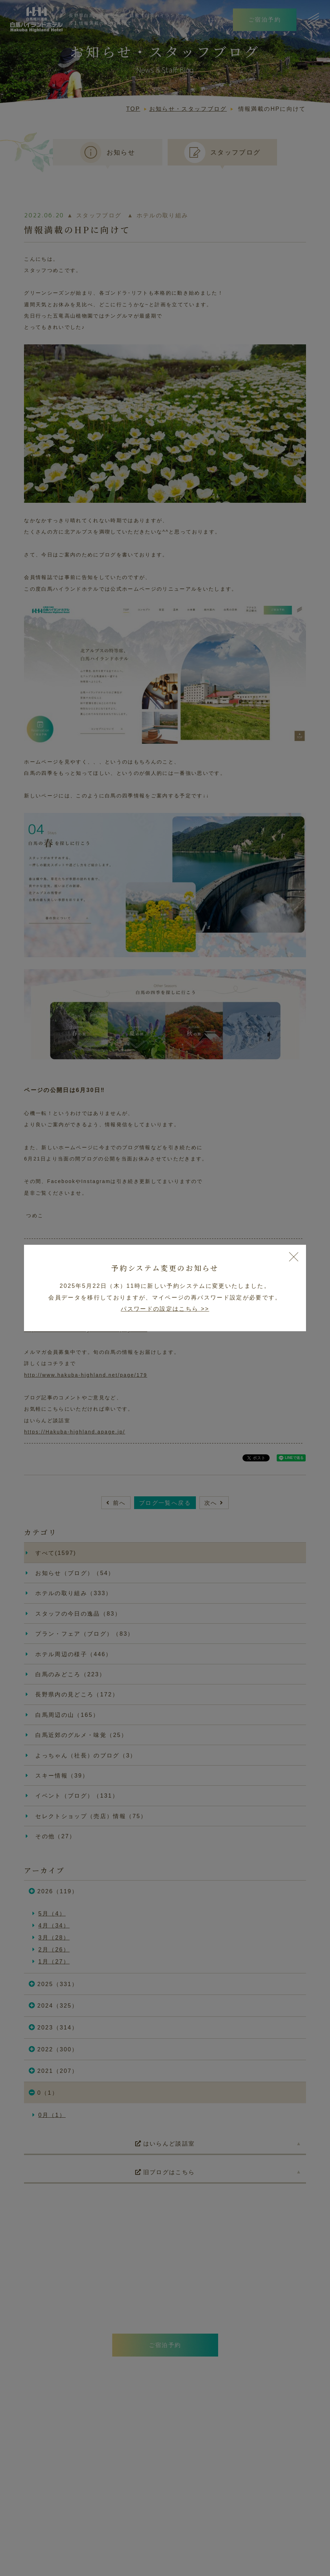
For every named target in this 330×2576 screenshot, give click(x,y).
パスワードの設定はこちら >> (165, 1308)
